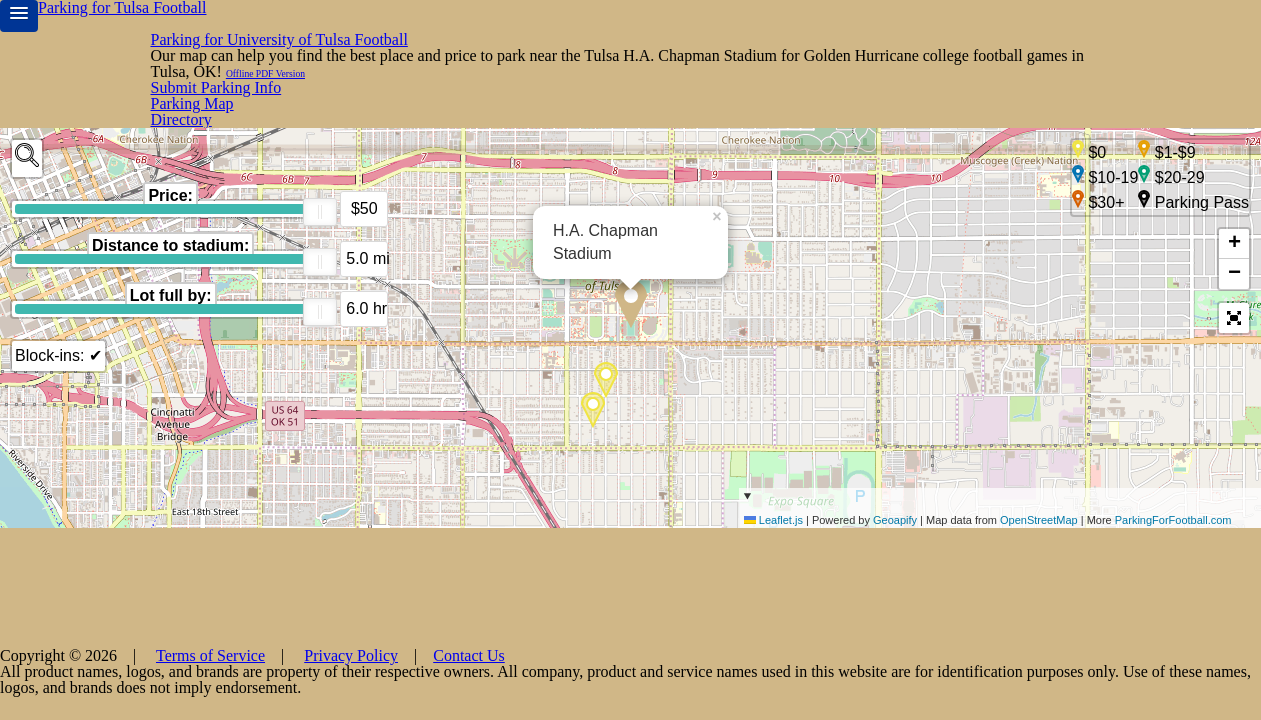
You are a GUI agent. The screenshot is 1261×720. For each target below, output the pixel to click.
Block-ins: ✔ (55, 293)
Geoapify (895, 552)
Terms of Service (595, 690)
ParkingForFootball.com (1173, 552)
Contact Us (807, 690)
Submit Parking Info (1126, 27)
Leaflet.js (773, 552)
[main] (630, 320)
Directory (884, 27)
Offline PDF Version (969, 61)
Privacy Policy (710, 690)
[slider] (320, 150)
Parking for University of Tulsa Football (311, 28)
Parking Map (985, 27)
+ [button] (1234, 193)
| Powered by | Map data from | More (1000, 539)
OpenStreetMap (1039, 552)
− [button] (1234, 223)
